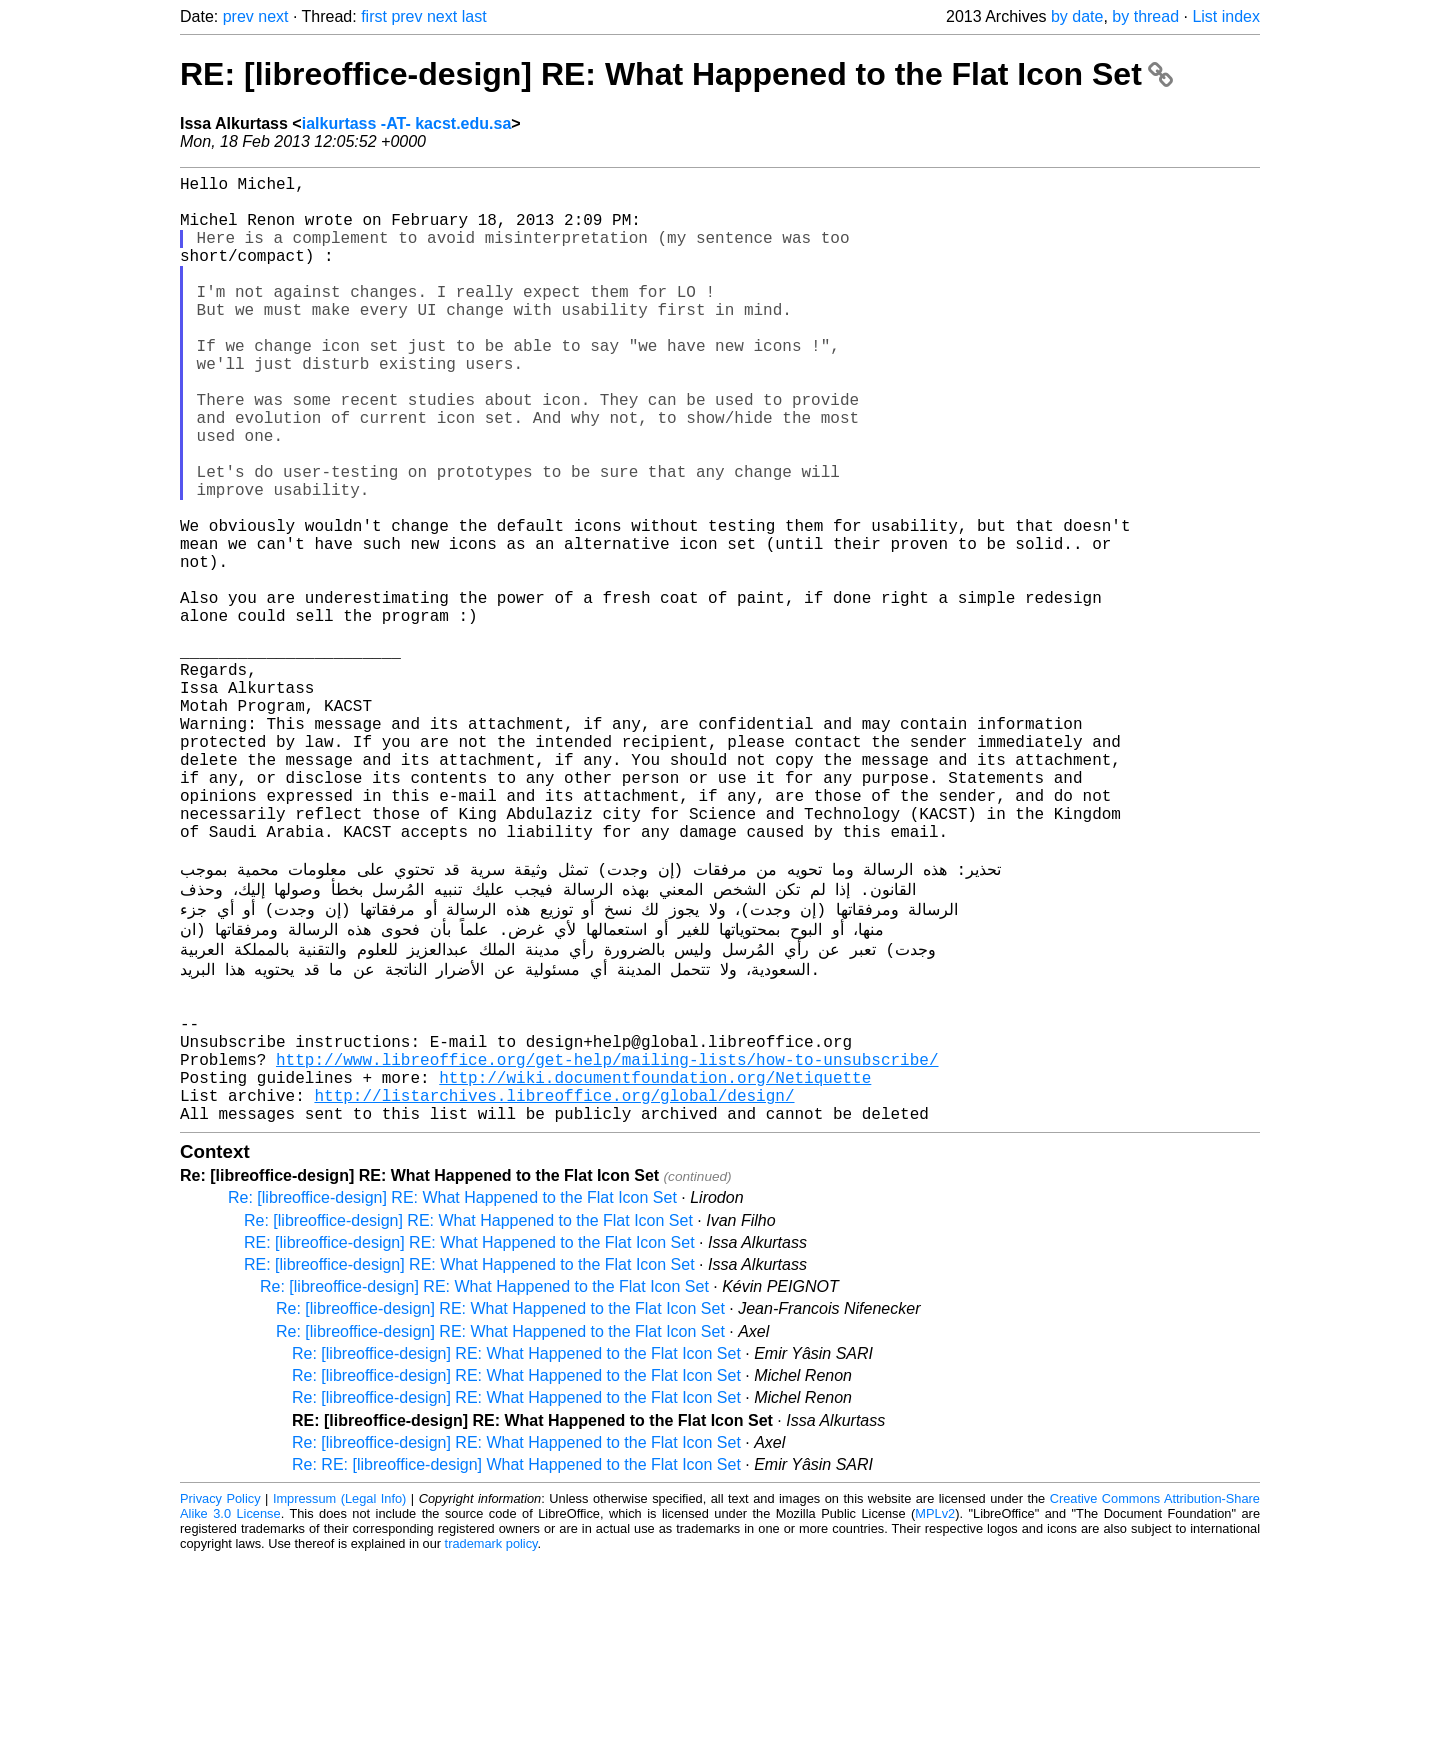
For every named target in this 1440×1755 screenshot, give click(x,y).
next (273, 16)
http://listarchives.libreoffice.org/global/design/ (554, 1287)
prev (238, 16)
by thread (1145, 16)
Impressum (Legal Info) (339, 1694)
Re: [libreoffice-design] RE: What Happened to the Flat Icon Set (452, 1393)
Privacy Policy (220, 1694)
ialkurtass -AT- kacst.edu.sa (407, 123)
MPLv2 (935, 1709)
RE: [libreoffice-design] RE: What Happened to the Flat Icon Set (676, 74)
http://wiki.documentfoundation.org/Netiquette (655, 1265)
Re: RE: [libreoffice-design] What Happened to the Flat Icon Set (516, 1660)
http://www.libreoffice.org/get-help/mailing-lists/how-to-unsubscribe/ (607, 1243)
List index (1226, 16)
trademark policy (491, 1739)
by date (1077, 16)
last (474, 16)
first (374, 16)
